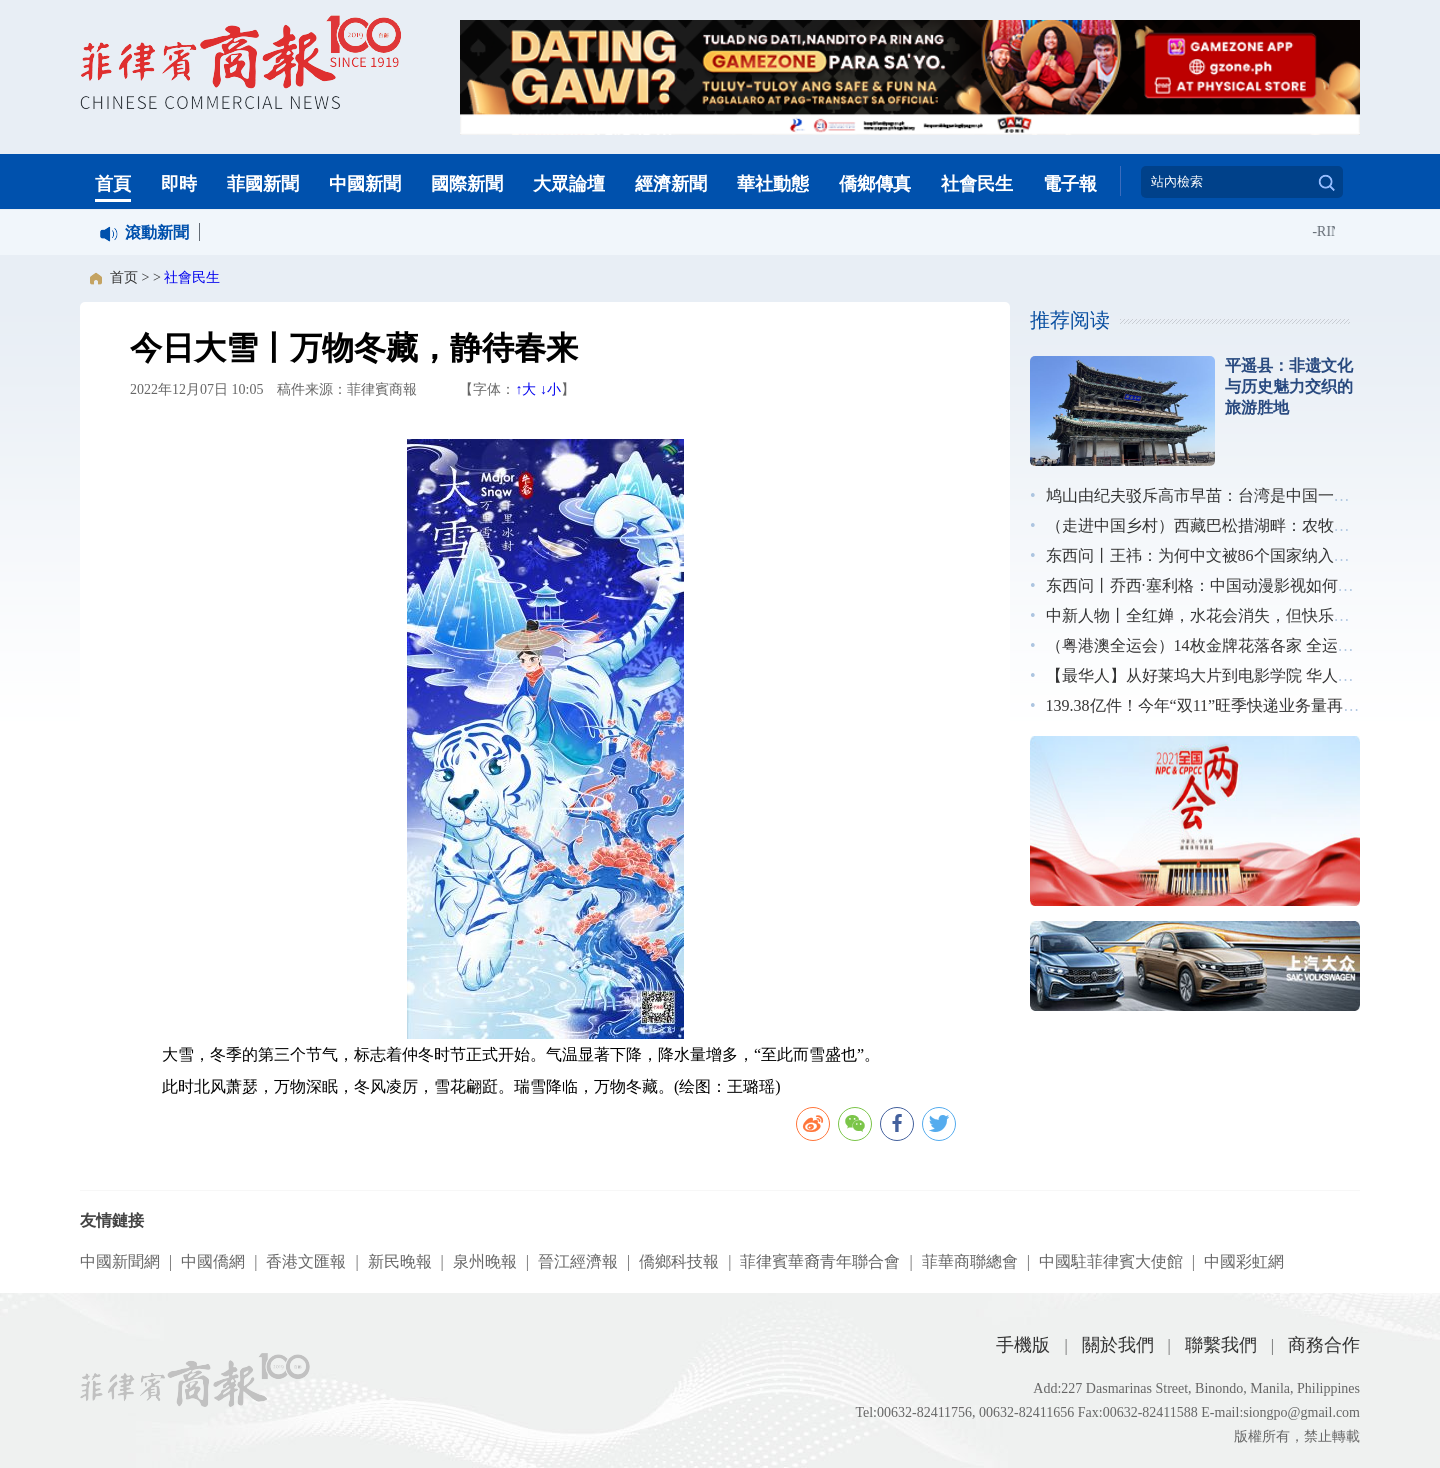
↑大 (525, 389)
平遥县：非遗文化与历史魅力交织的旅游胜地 (1289, 386)
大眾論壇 (569, 184)
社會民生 (977, 184)
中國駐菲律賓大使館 (1111, 1261)
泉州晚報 (485, 1261)
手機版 (1023, 1345)
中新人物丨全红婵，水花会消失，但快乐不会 (1206, 615)
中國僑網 (213, 1261)
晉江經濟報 (578, 1261)
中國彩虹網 (1244, 1261)
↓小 (550, 389)
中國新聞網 (120, 1261)
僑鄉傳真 (875, 184)
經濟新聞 (671, 184)
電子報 (1070, 184)
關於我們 (1118, 1345)
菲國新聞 (263, 184)
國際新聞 (467, 184)
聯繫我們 (1221, 1345)
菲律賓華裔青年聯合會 (820, 1261)
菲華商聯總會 (970, 1261)
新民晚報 (400, 1261)
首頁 (113, 184)
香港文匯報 (306, 1261)
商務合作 (1324, 1345)
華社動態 (773, 184)
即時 (179, 184)
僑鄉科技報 (679, 1261)
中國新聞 (365, 184)
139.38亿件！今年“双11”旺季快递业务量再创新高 (1219, 705)
